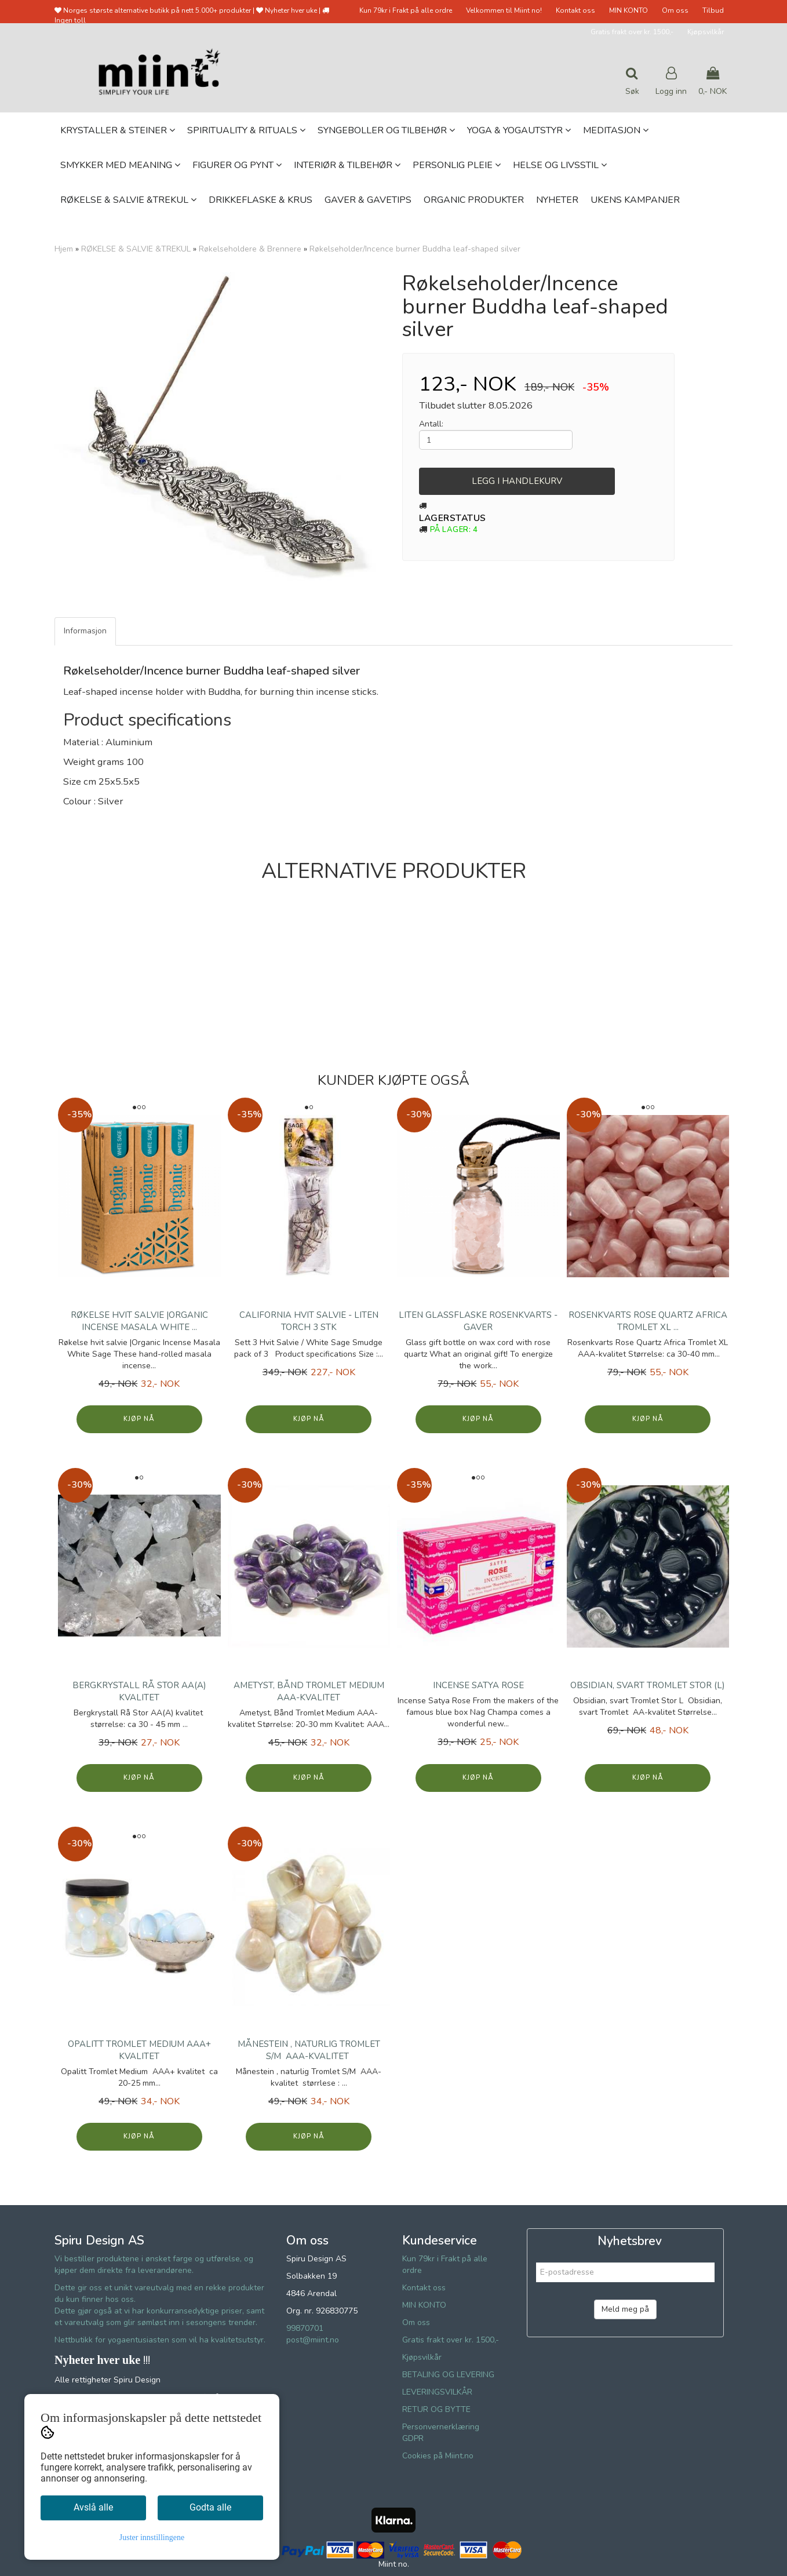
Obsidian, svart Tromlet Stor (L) (647, 1685)
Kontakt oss (575, 10)
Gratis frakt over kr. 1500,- (632, 32)
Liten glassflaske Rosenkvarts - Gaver (478, 1321)
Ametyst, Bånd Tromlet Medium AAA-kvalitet (309, 1691)
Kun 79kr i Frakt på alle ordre (405, 10)
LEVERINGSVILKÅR (437, 2392)
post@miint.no (312, 2339)
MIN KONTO (628, 10)
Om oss (675, 10)
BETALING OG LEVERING (448, 2374)
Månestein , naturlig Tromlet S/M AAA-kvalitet (309, 2050)
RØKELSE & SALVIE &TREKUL (136, 248)
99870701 (304, 2328)
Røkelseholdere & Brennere (250, 248)
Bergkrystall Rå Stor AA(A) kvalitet (139, 1691)
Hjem (63, 248)
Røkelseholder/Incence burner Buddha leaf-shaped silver (414, 248)
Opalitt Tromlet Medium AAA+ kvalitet (139, 2050)
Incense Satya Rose (478, 1685)
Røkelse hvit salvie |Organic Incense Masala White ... (139, 1321)
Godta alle (210, 2507)
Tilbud (713, 10)
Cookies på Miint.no (437, 2455)
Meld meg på (625, 2309)
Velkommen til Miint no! (504, 10)
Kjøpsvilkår (705, 32)
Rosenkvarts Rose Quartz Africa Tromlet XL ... (648, 1321)
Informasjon (85, 630)
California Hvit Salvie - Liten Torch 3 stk (308, 1321)
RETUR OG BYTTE (436, 2409)
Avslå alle (93, 2507)
